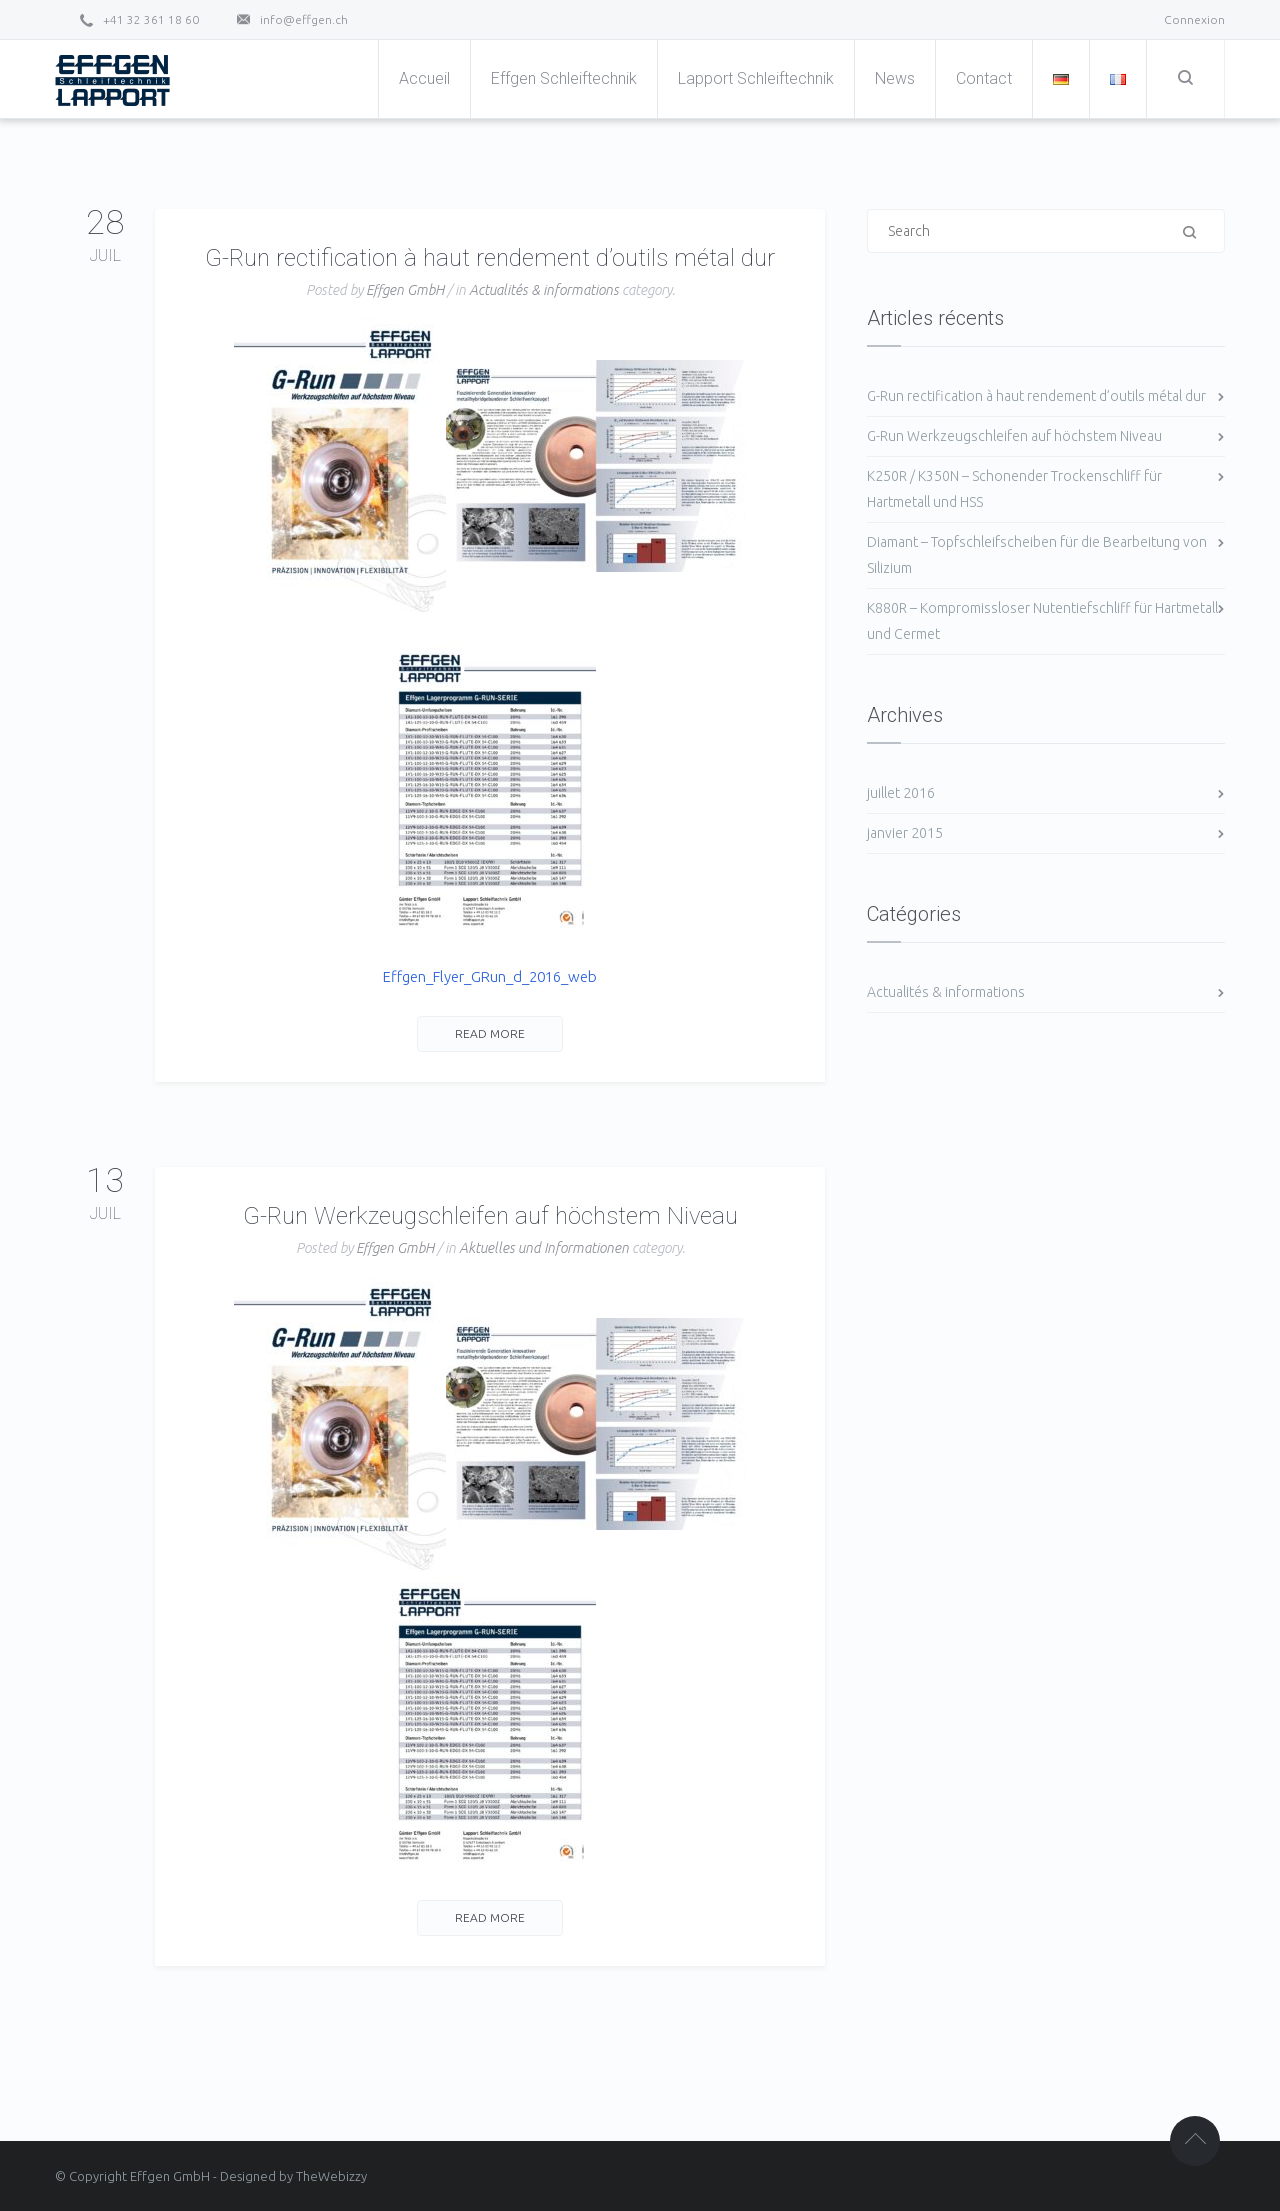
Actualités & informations (544, 290)
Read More (490, 1033)
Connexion (1194, 19)
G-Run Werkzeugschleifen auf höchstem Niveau (490, 1216)
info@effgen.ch (304, 19)
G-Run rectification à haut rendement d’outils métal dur (490, 258)
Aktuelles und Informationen (544, 1248)
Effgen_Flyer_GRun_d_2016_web (490, 976)
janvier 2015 (905, 833)
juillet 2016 (901, 793)
